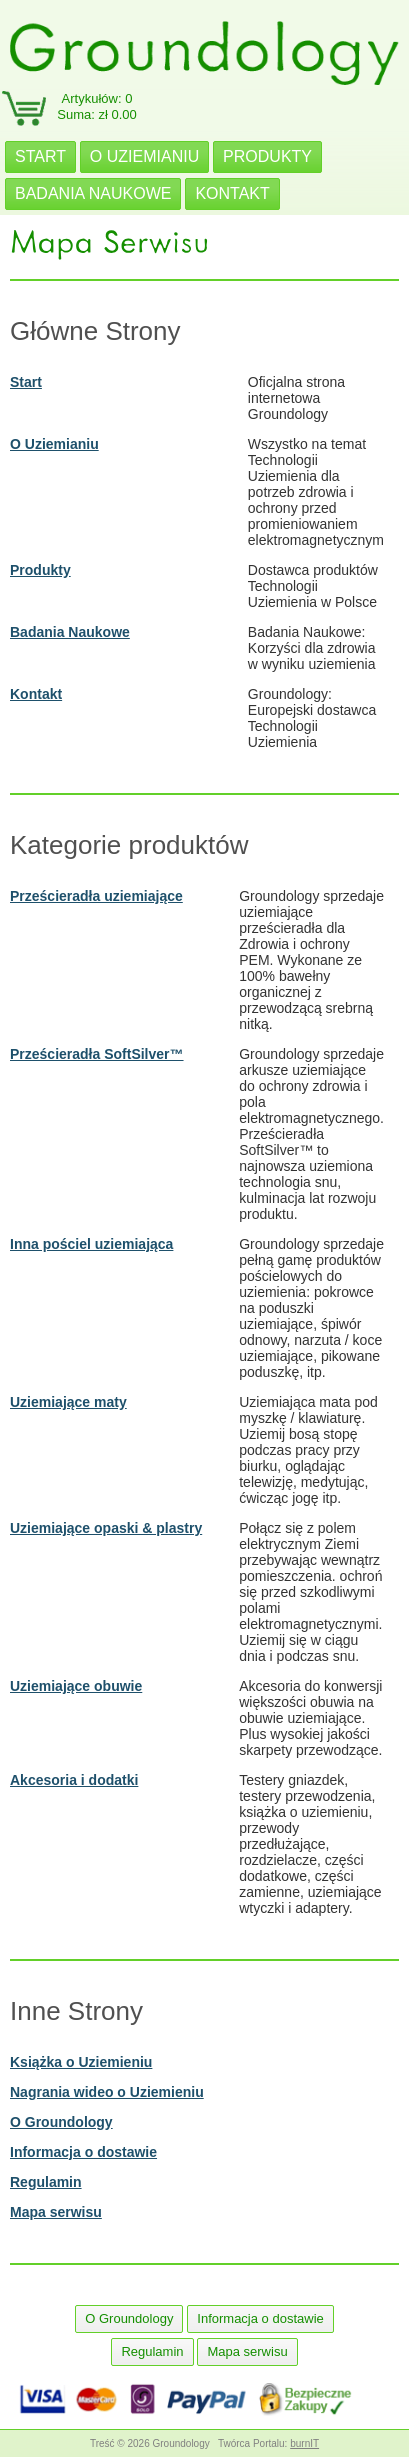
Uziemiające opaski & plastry (106, 1528)
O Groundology (61, 2122)
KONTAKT (232, 193)
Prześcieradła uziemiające (96, 896)
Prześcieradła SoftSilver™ (97, 1054)
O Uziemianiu (54, 444)
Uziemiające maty (68, 1402)
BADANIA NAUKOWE (93, 193)
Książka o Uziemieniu (81, 2062)
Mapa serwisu (56, 2212)
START (40, 156)
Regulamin (46, 2182)
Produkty (40, 570)
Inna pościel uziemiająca (91, 1244)
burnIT (304, 2443)
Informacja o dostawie (83, 2152)
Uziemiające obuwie (76, 1686)
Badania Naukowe (70, 632)
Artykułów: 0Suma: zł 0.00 (97, 106)
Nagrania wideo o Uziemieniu (107, 2092)
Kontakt (36, 694)
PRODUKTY (267, 156)
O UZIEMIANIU (144, 156)
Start (26, 382)
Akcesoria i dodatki (74, 1780)
